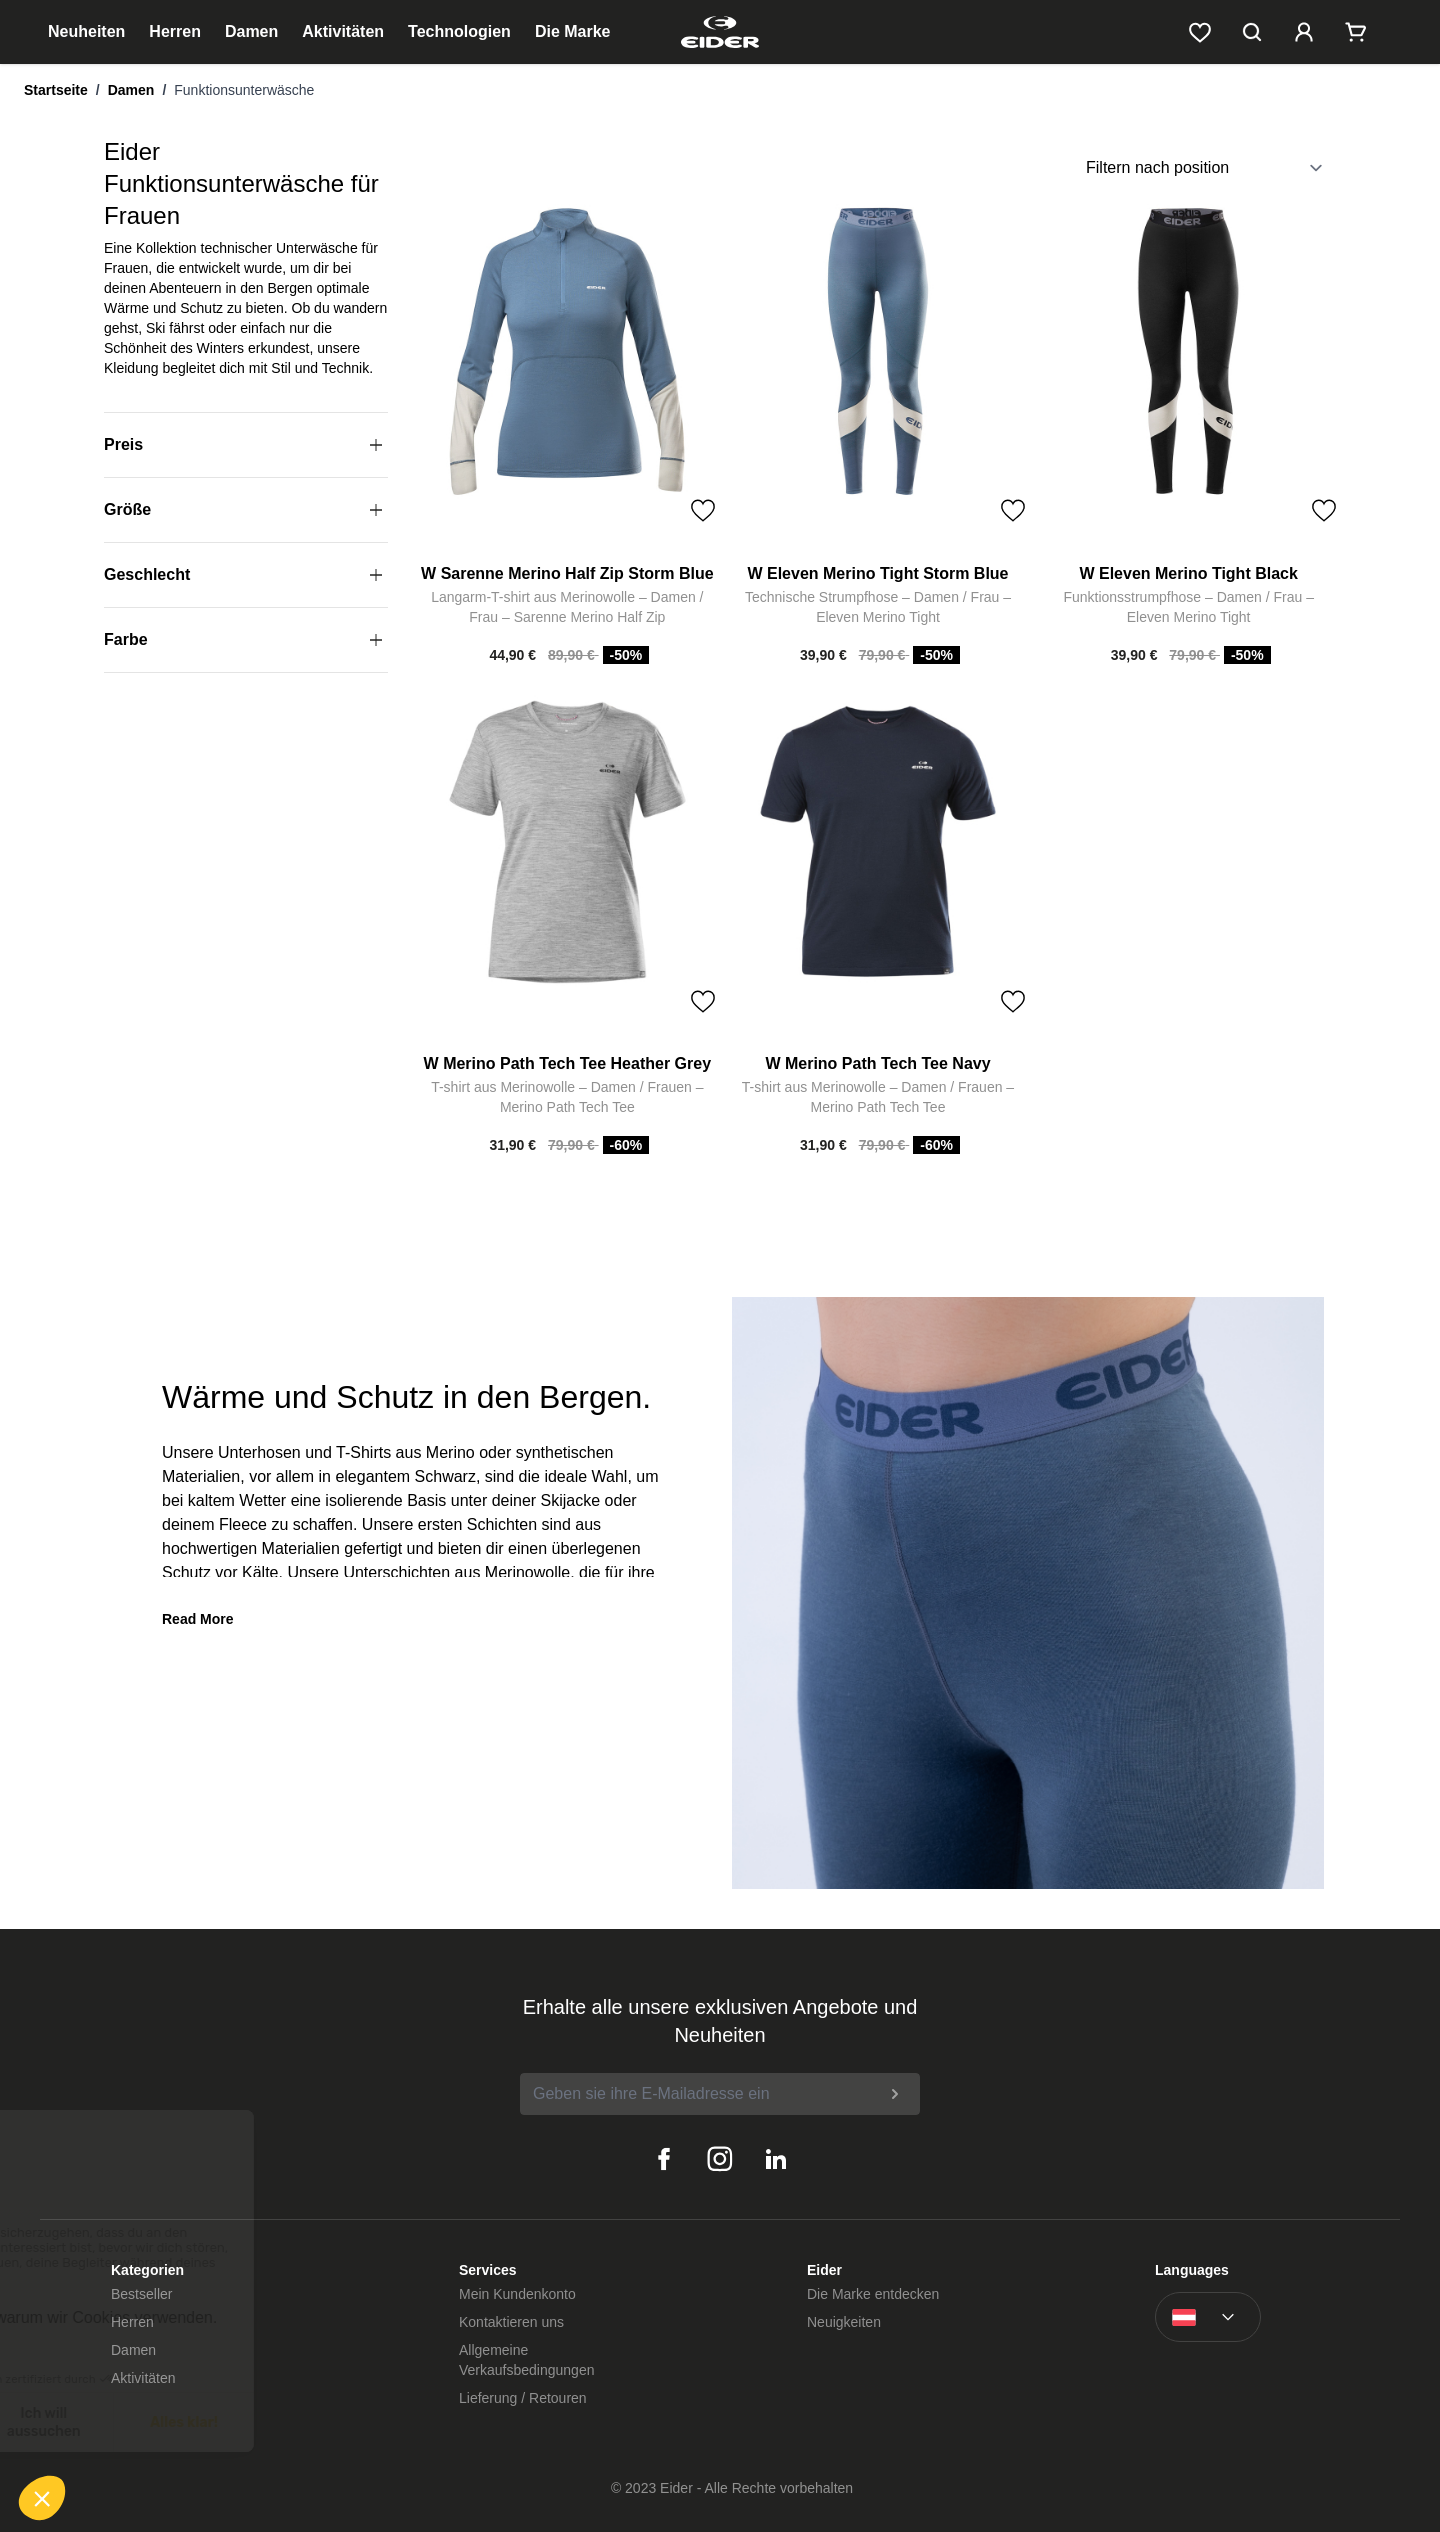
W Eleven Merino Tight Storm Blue (877, 573)
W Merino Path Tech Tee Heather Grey (567, 1063)
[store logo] (720, 32)
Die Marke (573, 31)
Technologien (459, 31)
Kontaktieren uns (511, 2322)
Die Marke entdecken (873, 2294)
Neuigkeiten (844, 2322)
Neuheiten (86, 31)
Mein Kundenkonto (517, 2294)
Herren (175, 31)
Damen (251, 31)
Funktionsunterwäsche (244, 90)
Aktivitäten (343, 31)
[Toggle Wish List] (703, 511)
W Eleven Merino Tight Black (1188, 573)
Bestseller (141, 2294)
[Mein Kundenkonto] (1304, 32)
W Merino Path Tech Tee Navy (877, 1063)
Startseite (56, 90)
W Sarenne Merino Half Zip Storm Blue (567, 573)
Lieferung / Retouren (523, 2398)
